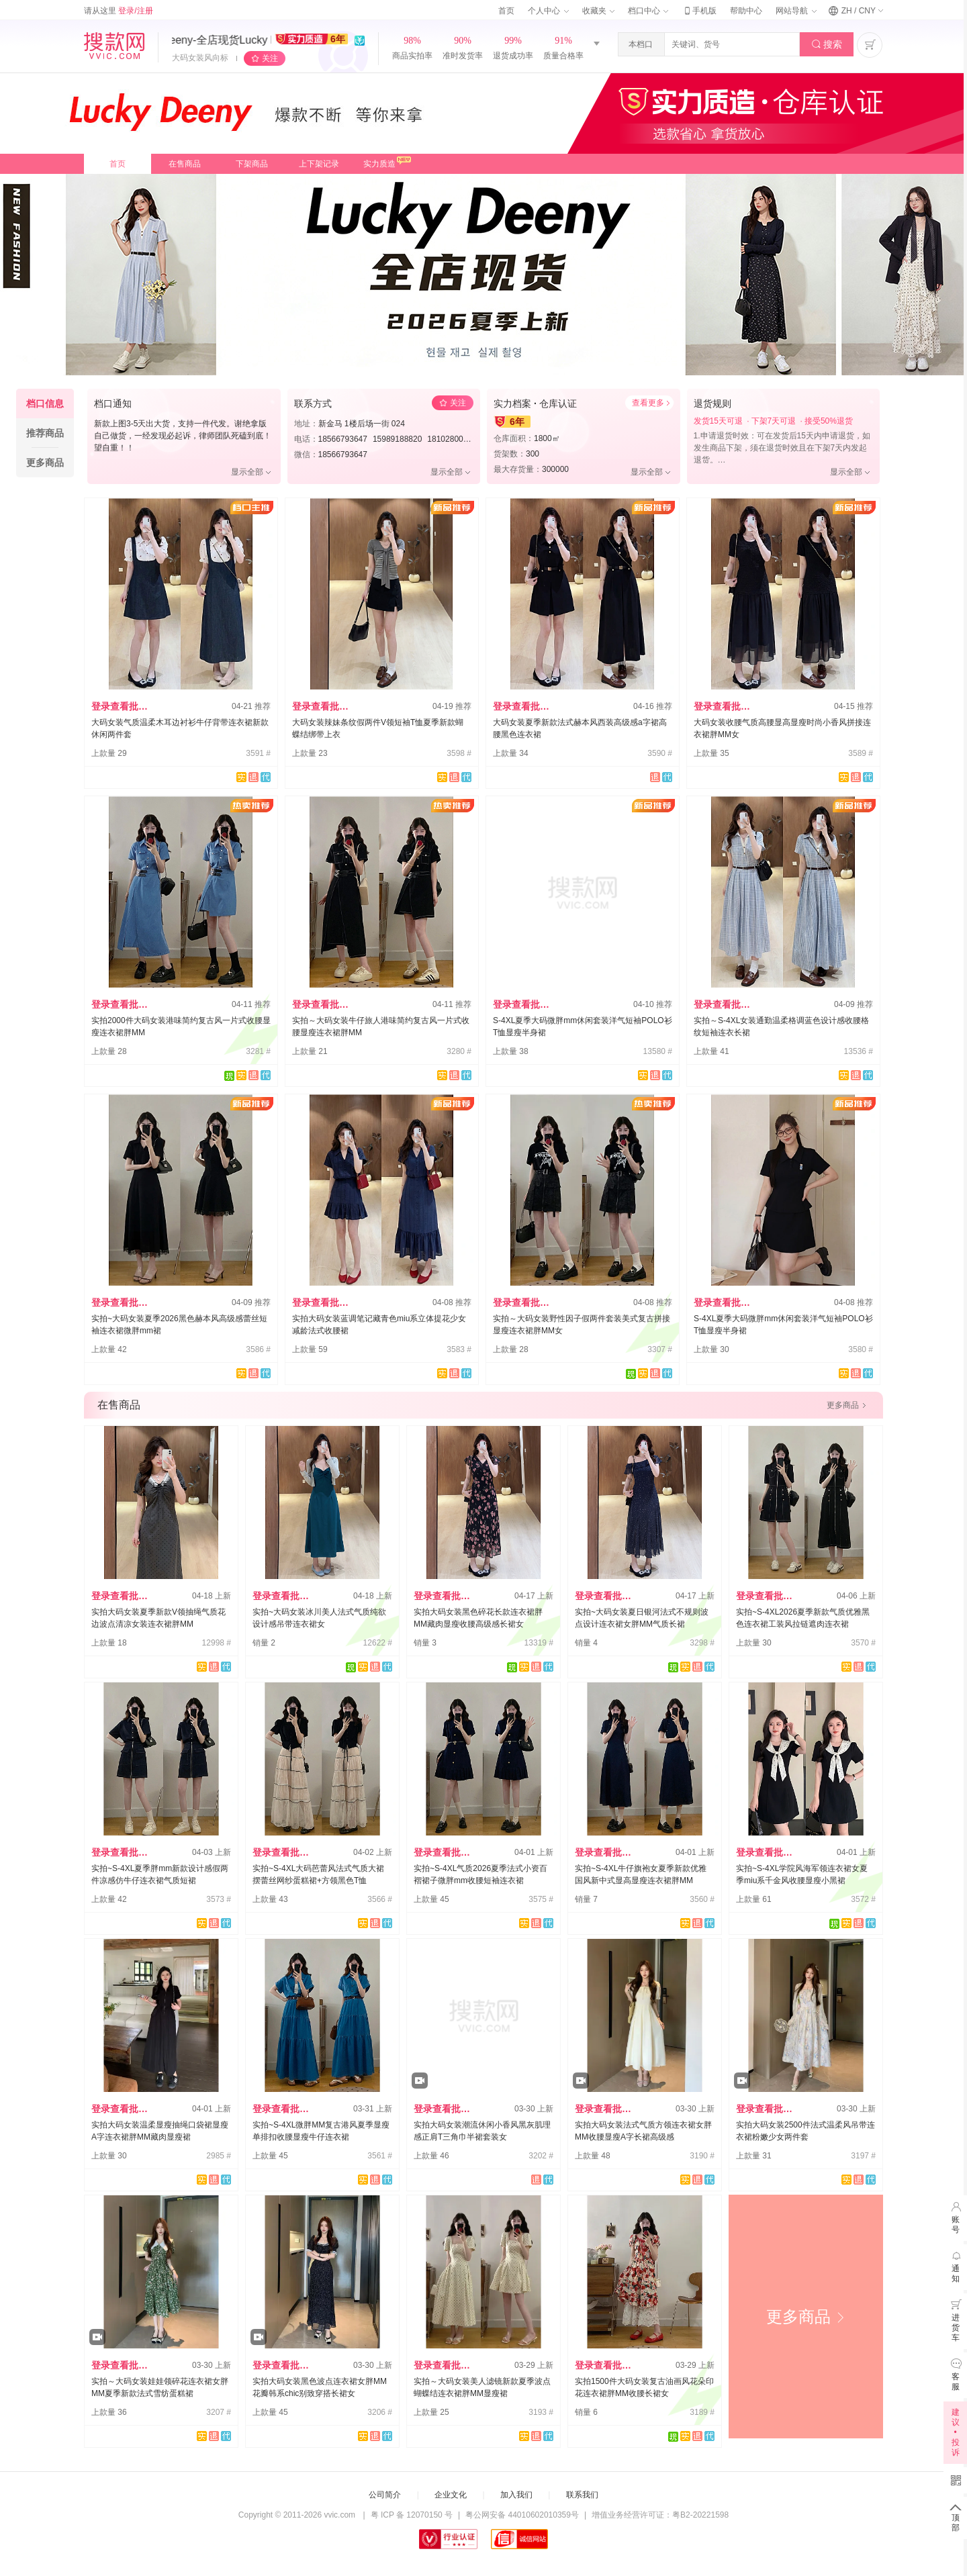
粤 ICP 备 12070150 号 (412, 2515)
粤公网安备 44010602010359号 (522, 2515)
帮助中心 (746, 10)
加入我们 (516, 2494)
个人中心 (548, 10)
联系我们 (582, 2494)
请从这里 (118, 10)
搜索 (827, 44)
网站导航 (796, 10)
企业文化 (450, 2494)
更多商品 (806, 2316)
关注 (270, 58)
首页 (506, 10)
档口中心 (648, 10)
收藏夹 (598, 10)
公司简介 (385, 2494)
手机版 (699, 10)
